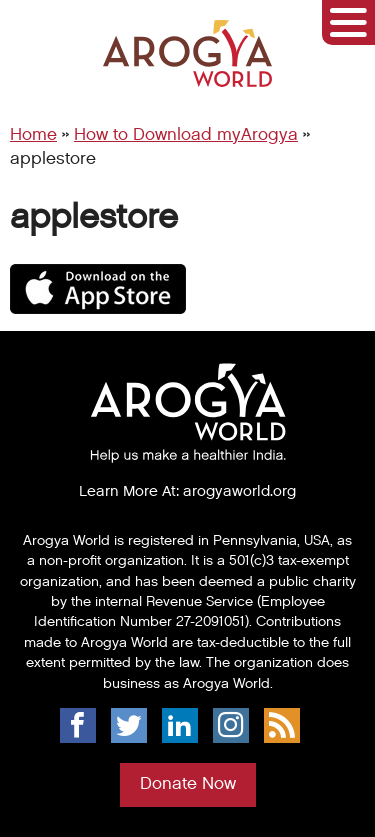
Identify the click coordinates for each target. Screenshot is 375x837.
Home (33, 135)
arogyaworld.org (239, 491)
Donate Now (188, 784)
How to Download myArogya (186, 135)
